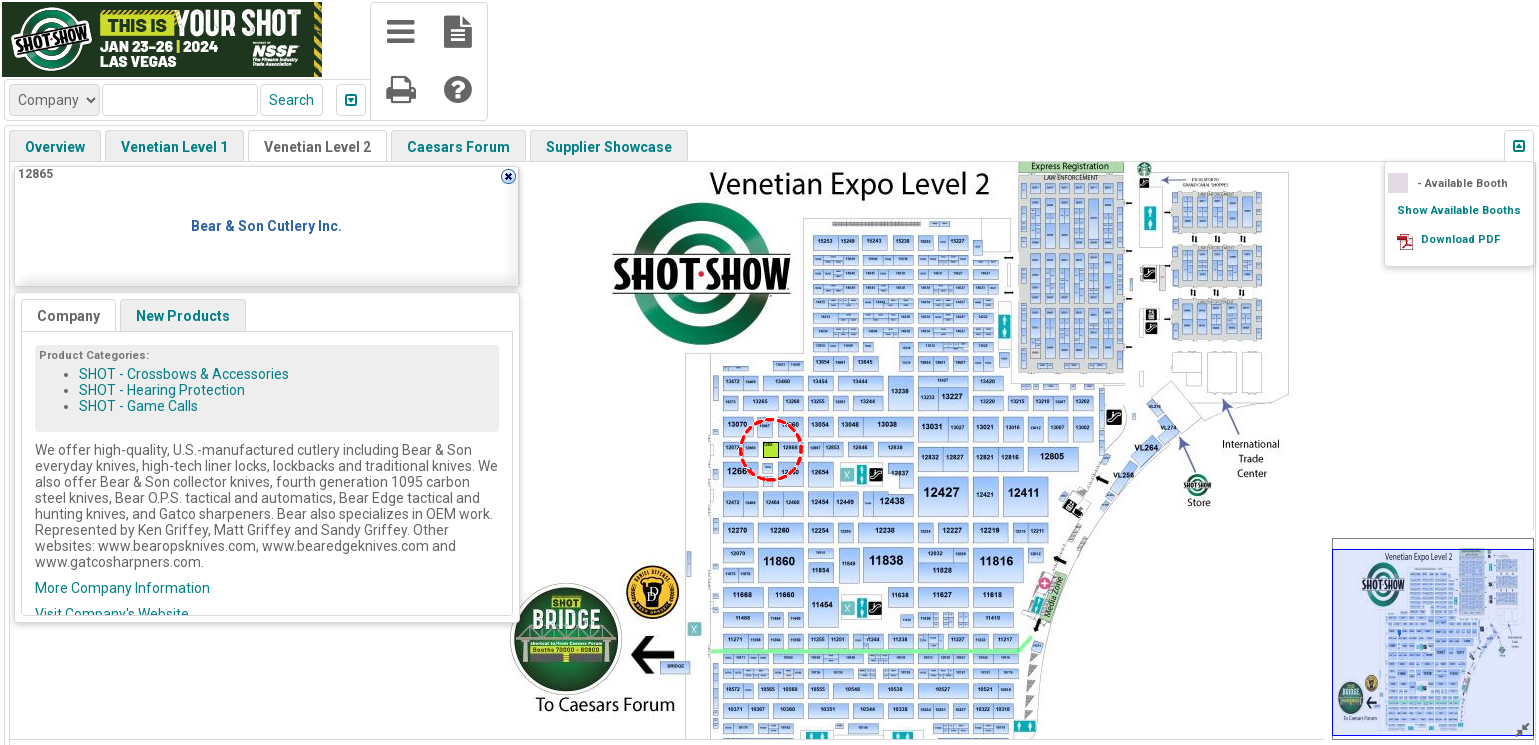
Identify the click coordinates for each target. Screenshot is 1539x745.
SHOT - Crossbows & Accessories (184, 374)
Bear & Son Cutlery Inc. (266, 226)
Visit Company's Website (112, 614)
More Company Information (122, 588)
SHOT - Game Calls (138, 406)
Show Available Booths (1459, 210)
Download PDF (1460, 239)
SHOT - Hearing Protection (162, 390)
